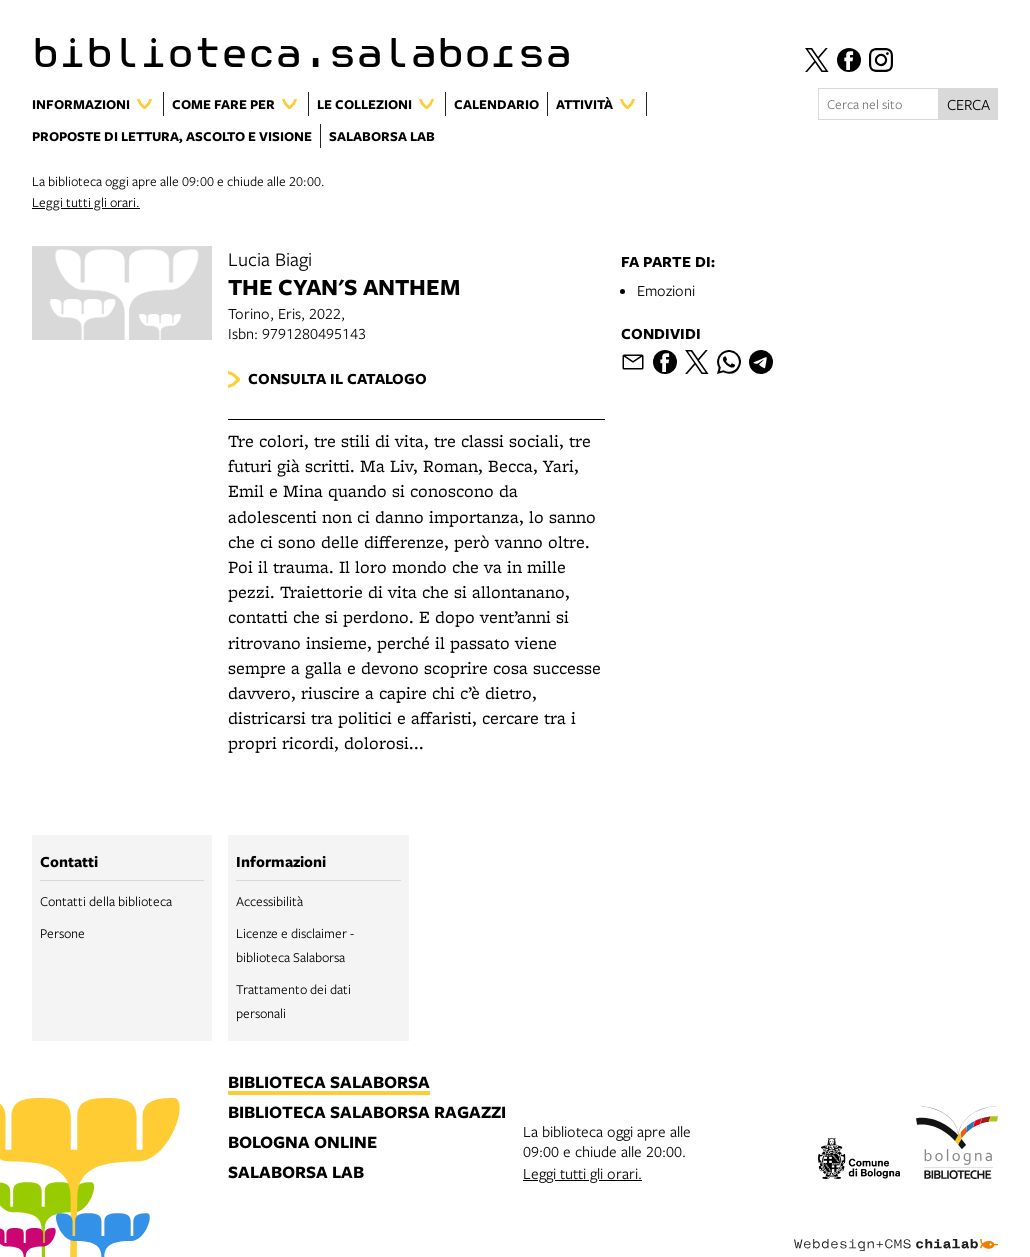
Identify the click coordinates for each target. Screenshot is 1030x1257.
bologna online (302, 1143)
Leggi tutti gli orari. (86, 202)
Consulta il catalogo (337, 378)
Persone (62, 933)
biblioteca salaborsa (329, 1083)
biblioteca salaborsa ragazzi (367, 1113)
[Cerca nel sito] (878, 104)
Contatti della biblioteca (106, 901)
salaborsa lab (296, 1173)
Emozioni (666, 290)
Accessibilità (269, 901)
